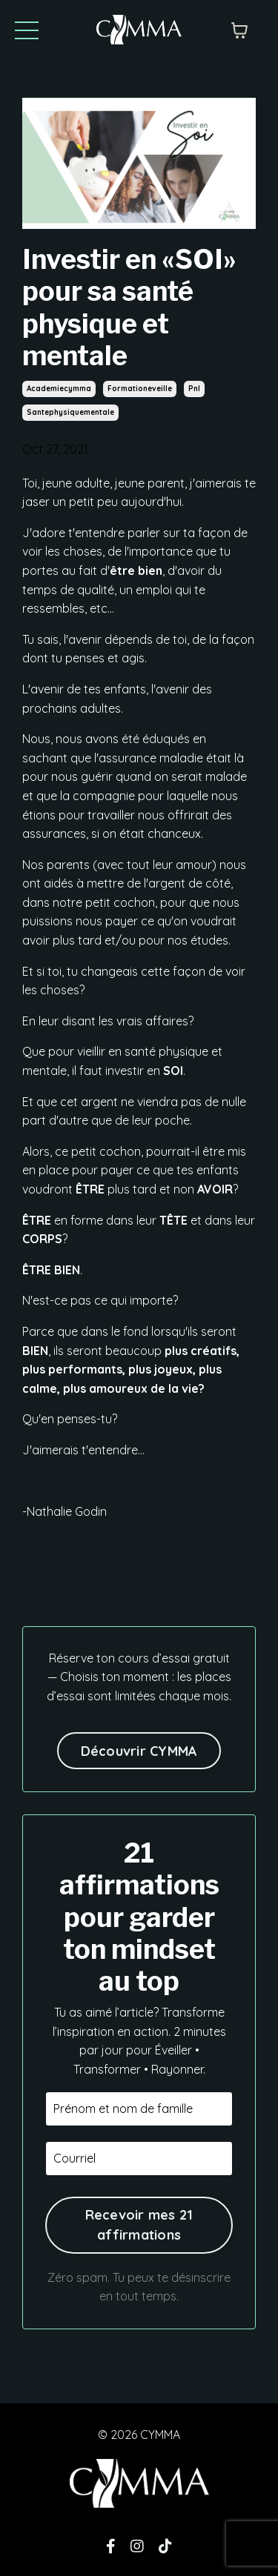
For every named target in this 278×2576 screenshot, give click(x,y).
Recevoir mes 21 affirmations (139, 2224)
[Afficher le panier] (239, 30)
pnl (194, 388)
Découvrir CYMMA (139, 1751)
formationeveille (139, 388)
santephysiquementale (70, 412)
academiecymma (59, 388)
